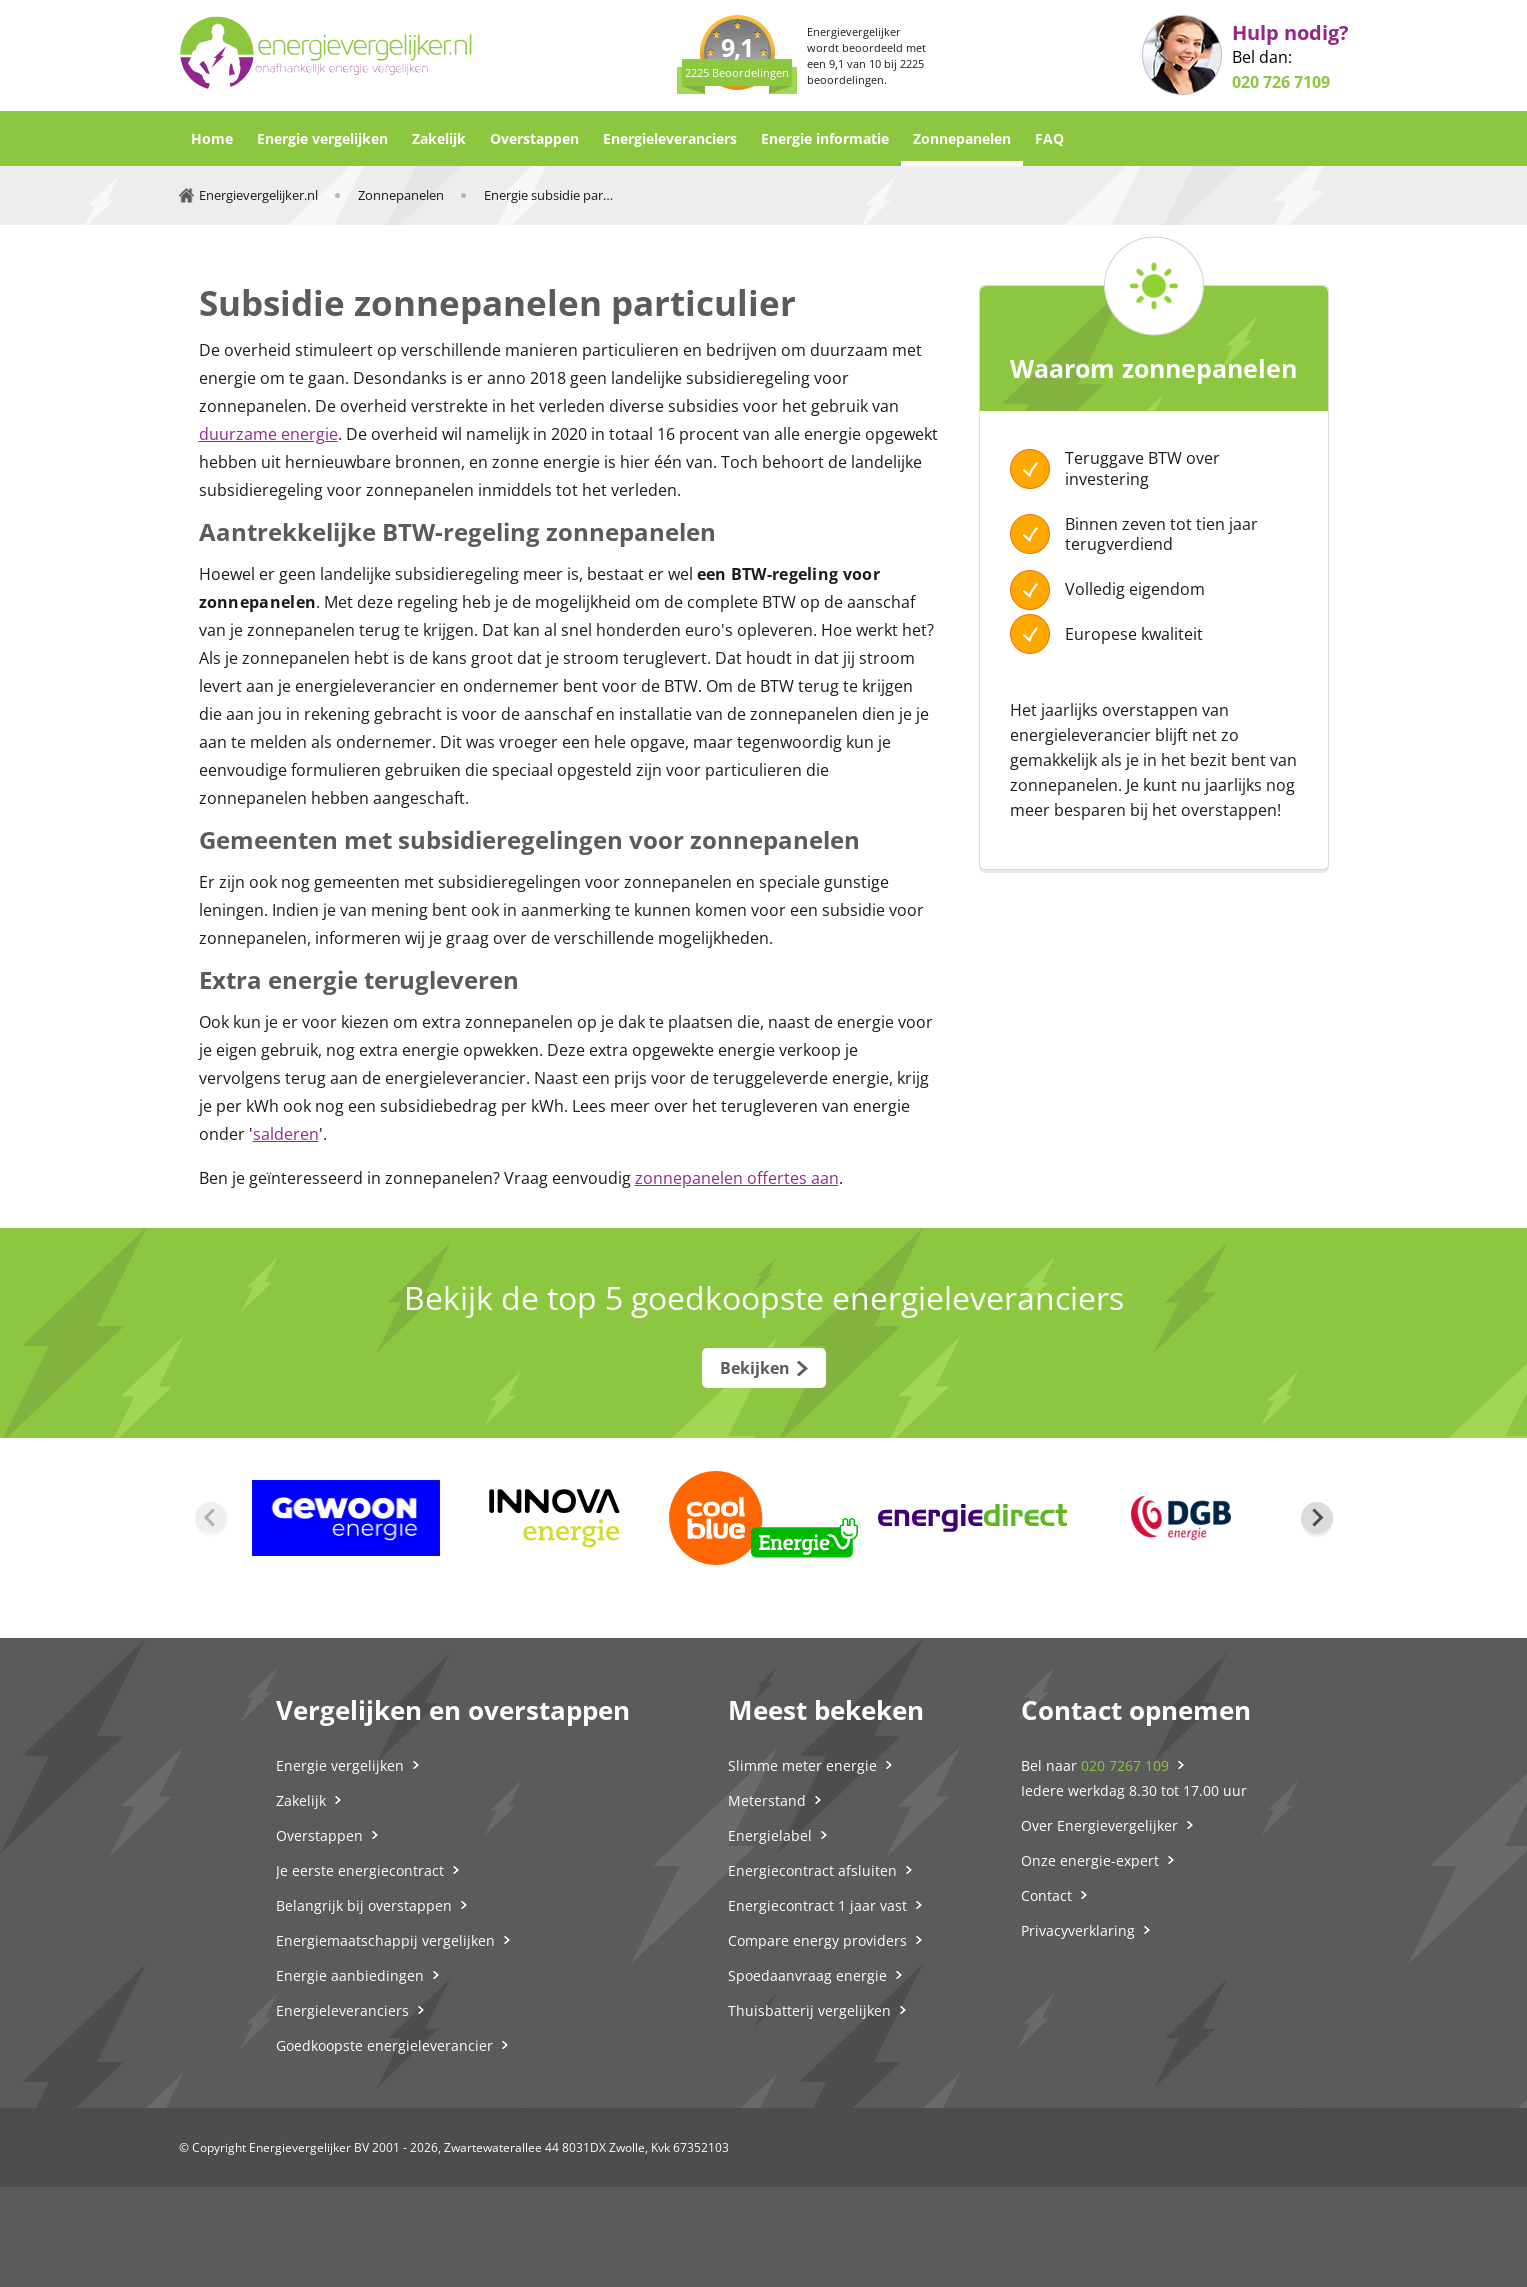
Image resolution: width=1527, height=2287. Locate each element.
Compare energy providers (817, 1940)
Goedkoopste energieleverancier (384, 2045)
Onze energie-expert (1090, 1860)
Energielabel (770, 1835)
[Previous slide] (211, 1518)
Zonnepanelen (962, 138)
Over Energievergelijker (1099, 1825)
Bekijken (755, 1368)
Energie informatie (825, 138)
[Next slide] (1317, 1518)
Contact (1046, 1895)
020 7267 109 (1125, 1765)
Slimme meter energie (802, 1765)
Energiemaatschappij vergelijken (385, 1940)
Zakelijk (439, 138)
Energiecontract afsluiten (812, 1870)
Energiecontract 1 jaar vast (817, 1905)
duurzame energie (268, 434)
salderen (286, 1134)
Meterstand (767, 1800)
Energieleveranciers (670, 138)
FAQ (1049, 138)
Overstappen (534, 138)
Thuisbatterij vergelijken (809, 2010)
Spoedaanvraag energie (807, 1975)
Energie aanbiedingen (350, 1975)
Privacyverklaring (1078, 1930)
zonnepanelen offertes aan (737, 1178)
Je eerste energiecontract (360, 1870)
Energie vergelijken (322, 138)
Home (212, 138)
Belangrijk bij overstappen (364, 1905)
